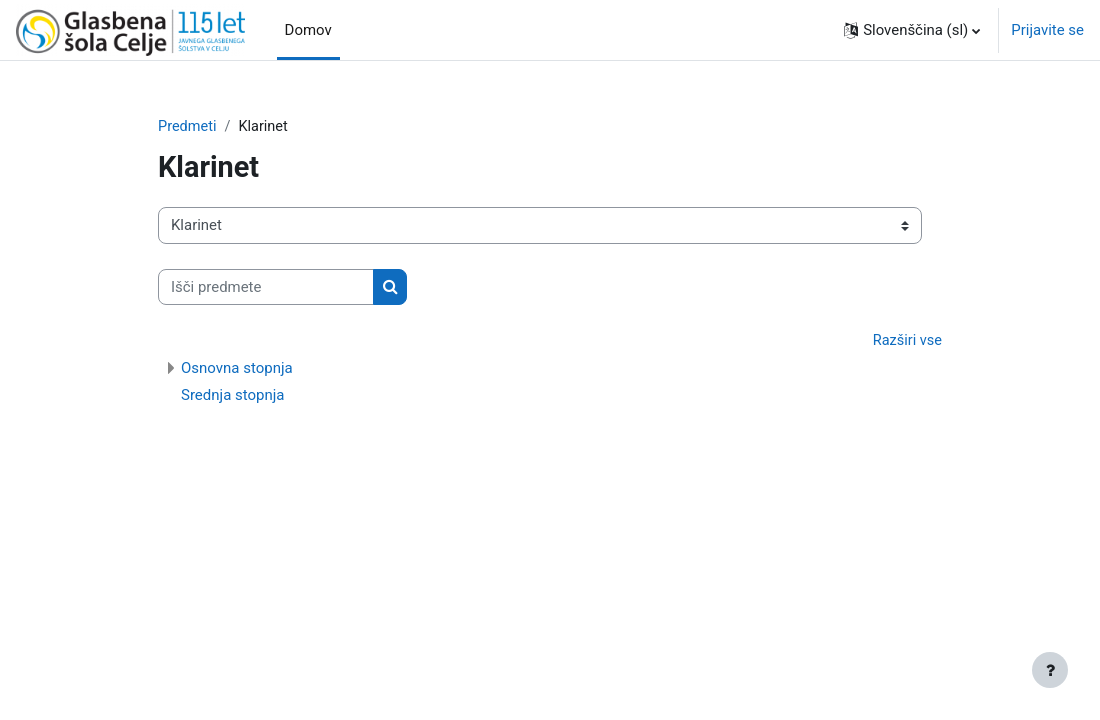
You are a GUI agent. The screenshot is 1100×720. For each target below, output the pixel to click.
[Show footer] (1050, 670)
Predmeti (188, 127)
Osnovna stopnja (237, 369)
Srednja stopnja (233, 396)
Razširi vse (906, 342)
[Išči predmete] (266, 287)
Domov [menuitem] (308, 30)
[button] (912, 30)
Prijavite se (1047, 30)
